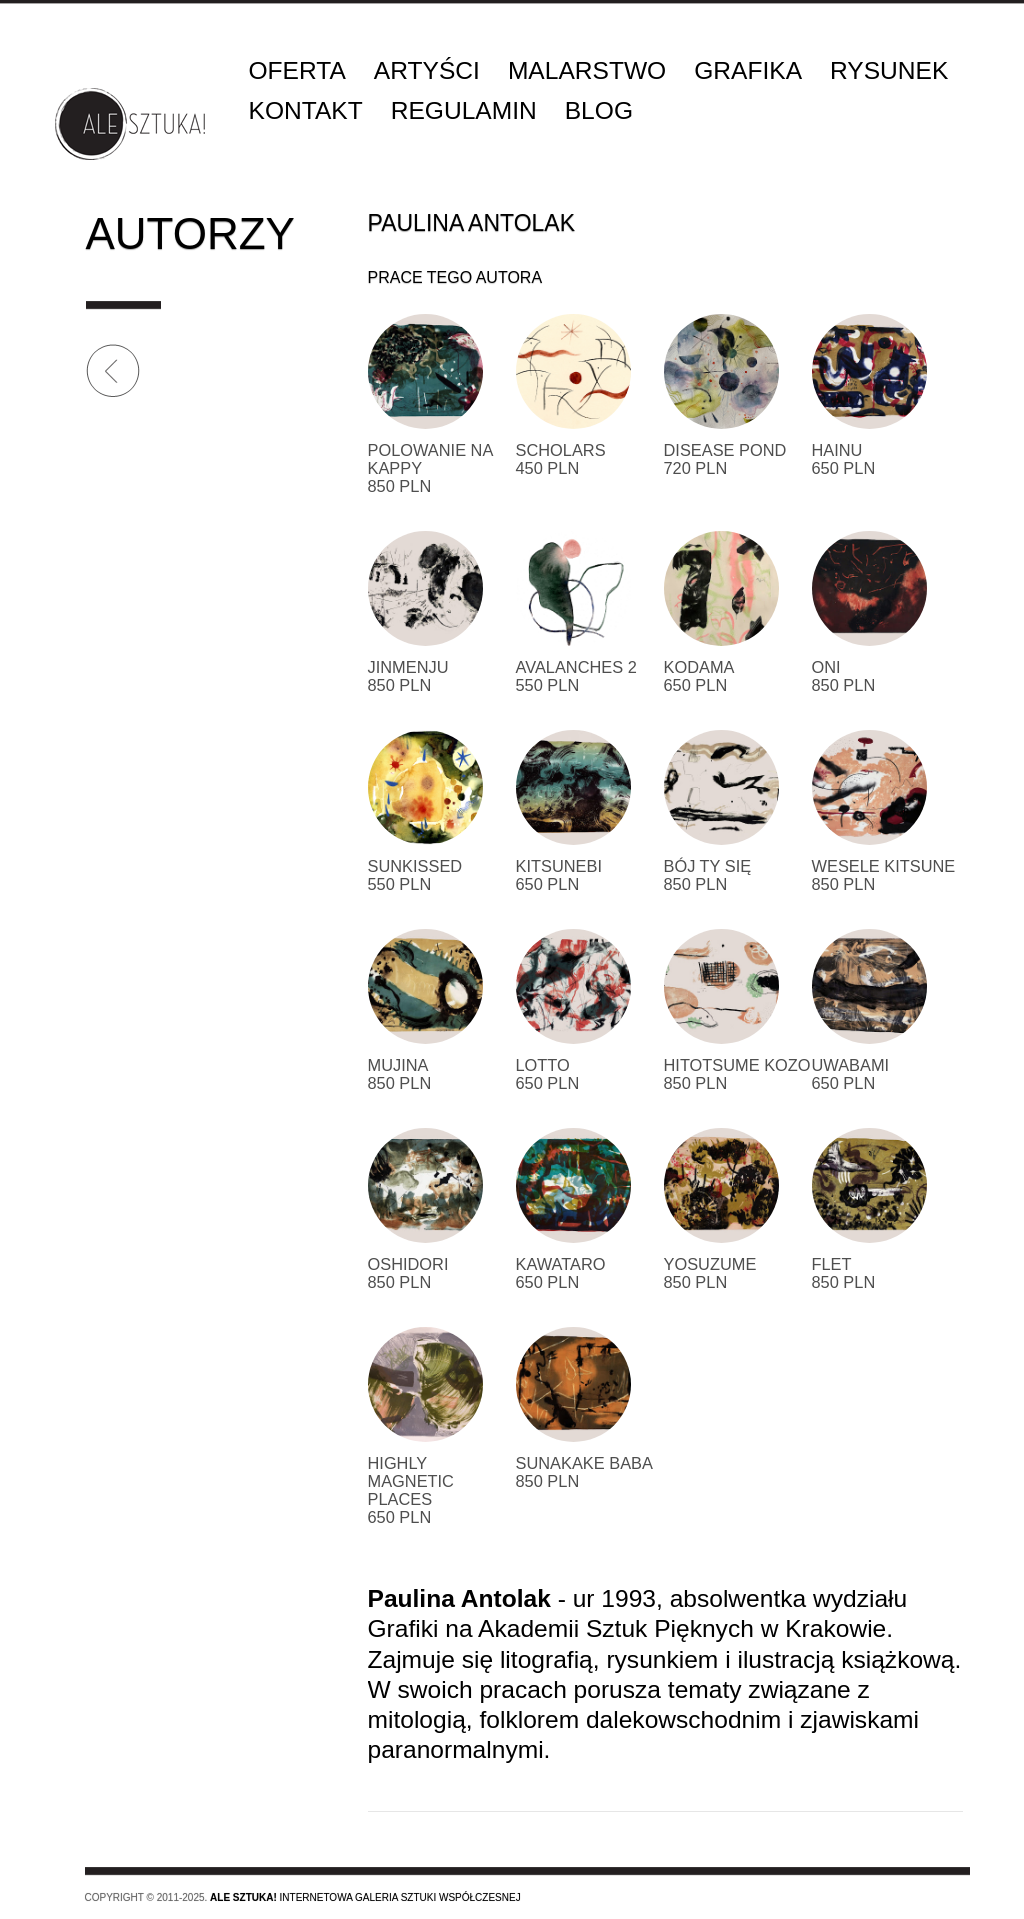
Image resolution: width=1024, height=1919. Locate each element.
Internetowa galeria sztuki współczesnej (365, 1897)
